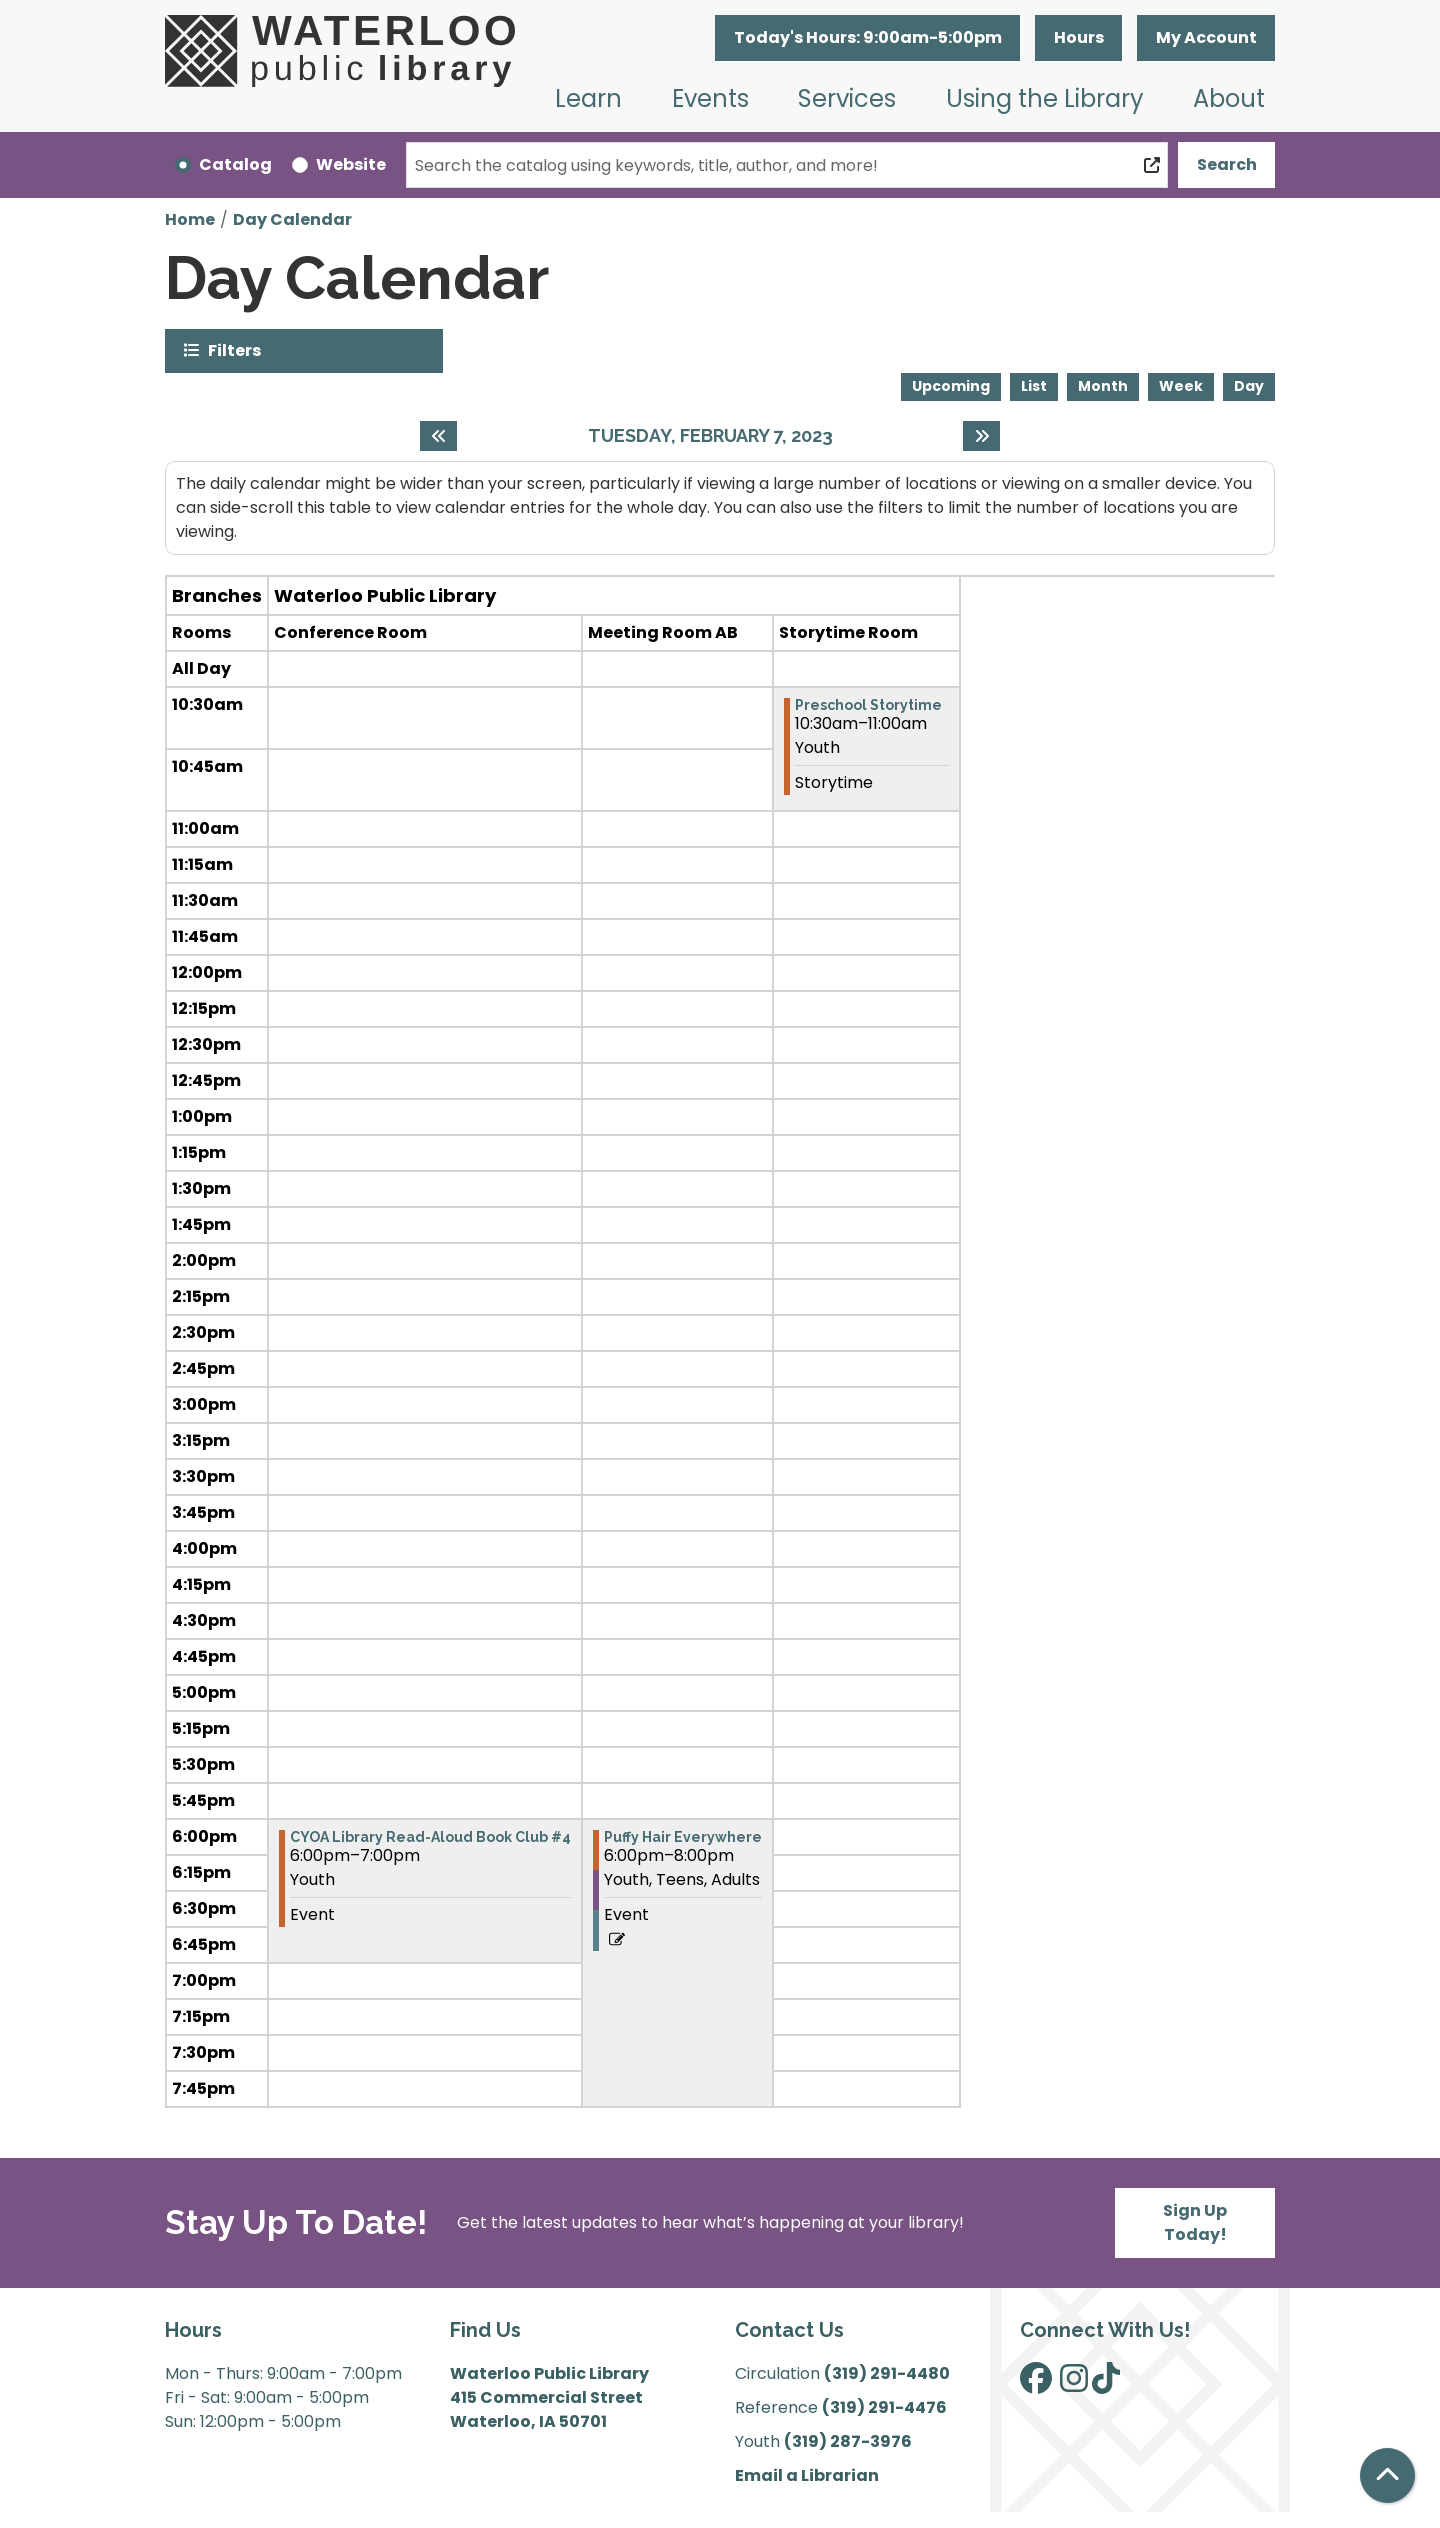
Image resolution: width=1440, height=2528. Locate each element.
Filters (234, 349)
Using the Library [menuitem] (1045, 98)
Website (351, 164)
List (1034, 386)
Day (1249, 386)
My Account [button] (1206, 37)
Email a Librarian (807, 2475)
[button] (867, 38)
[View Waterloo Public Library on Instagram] (1074, 2384)
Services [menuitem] (847, 98)
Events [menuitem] (710, 98)
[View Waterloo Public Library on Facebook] (1036, 2384)
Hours (1079, 37)
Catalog (235, 164)
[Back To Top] (1387, 2475)
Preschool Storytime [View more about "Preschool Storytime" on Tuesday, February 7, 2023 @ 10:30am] (868, 705)
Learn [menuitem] (588, 98)
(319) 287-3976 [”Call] (848, 2441)
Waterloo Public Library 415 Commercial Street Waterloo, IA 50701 (549, 2397)
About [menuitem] (1229, 98)
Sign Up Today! (1195, 2222)
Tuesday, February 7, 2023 (710, 435)
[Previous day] (438, 436)
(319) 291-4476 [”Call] (884, 2407)
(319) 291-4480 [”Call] (887, 2373)
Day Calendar (292, 219)
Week (1181, 386)
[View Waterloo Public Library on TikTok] (1106, 2384)
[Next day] (981, 436)
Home (190, 219)
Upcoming (951, 386)
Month (1103, 386)
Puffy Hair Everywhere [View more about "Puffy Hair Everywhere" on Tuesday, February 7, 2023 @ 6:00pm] (683, 1837)
